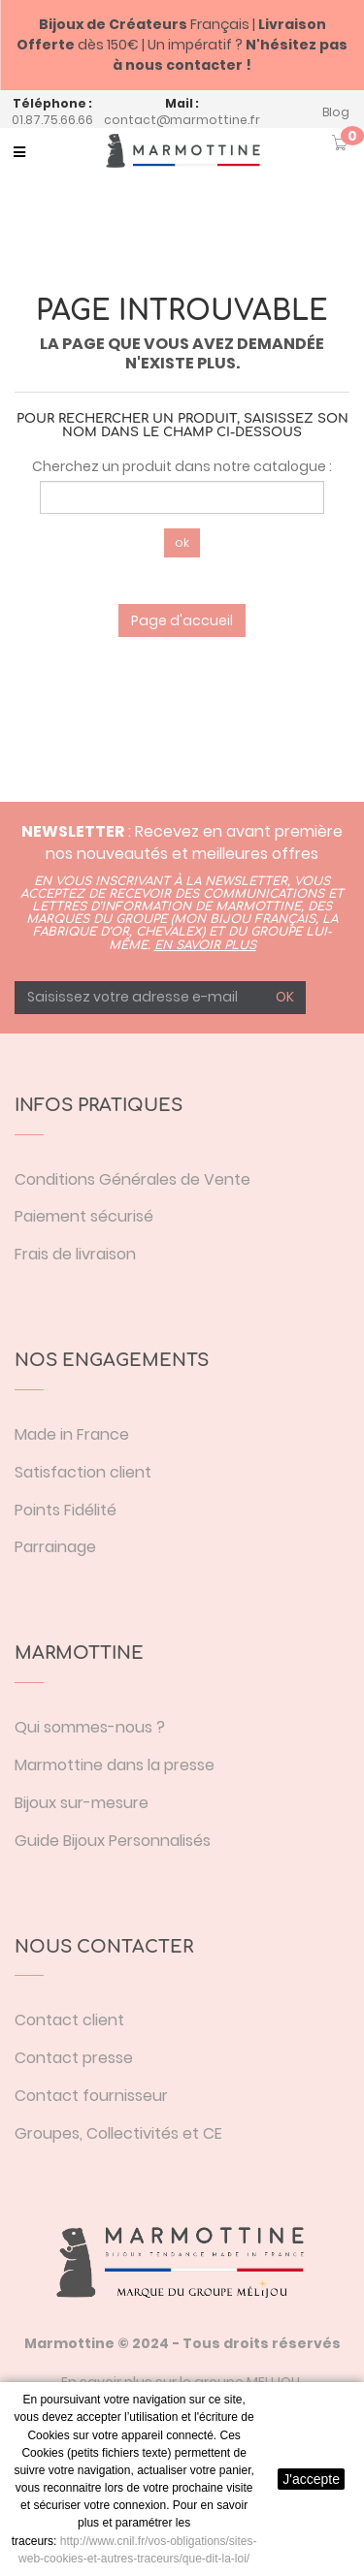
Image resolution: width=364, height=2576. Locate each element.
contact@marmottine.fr (182, 119)
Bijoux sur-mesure (82, 1803)
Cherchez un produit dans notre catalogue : (182, 466)
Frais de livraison (75, 1254)
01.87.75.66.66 (52, 119)
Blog (335, 112)
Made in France (72, 1434)
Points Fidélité (65, 1510)
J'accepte (311, 2479)
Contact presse (74, 2058)
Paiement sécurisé (84, 1216)
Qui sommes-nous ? (90, 1727)
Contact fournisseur (91, 2095)
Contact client (69, 2020)
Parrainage (55, 1547)
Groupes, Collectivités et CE (118, 2133)
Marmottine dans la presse (115, 1765)
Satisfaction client (83, 1472)
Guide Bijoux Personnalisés (113, 1840)
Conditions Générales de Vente (132, 1179)
